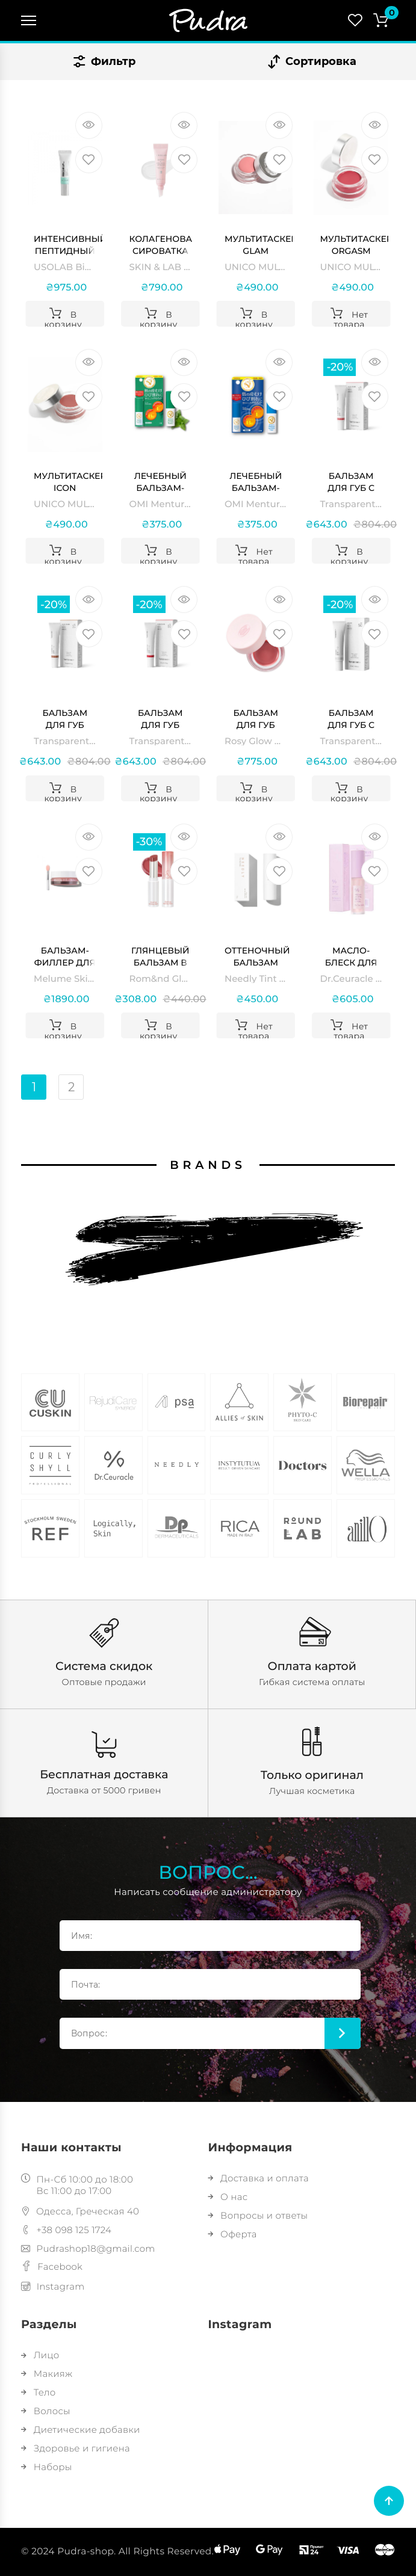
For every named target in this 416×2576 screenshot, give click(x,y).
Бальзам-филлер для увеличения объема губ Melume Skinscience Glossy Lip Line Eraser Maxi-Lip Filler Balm (65, 957)
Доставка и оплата (258, 2178)
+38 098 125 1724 (66, 2230)
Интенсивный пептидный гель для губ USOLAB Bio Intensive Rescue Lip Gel (68, 245)
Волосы (45, 2411)
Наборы (46, 2467)
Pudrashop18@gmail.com (88, 2248)
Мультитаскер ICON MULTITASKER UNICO (68, 482)
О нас (228, 2196)
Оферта (232, 2234)
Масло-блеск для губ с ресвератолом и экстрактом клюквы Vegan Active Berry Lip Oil (354, 957)
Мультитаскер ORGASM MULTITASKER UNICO (354, 245)
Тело (38, 2392)
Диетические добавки (80, 2429)
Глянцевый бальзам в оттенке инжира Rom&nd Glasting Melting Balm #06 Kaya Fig (160, 957)
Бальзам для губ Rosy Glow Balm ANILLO (255, 719)
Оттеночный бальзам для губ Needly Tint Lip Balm (257, 957)
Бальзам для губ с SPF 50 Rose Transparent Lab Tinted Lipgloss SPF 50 (352, 482)
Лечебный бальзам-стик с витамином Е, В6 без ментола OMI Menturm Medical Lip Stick (256, 482)
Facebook (51, 2266)
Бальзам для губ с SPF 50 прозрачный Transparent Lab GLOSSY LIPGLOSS (352, 719)
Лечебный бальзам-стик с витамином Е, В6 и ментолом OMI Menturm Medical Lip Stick (160, 482)
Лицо (40, 2355)
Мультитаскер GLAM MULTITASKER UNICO (259, 245)
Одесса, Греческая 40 (80, 2211)
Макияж (46, 2373)
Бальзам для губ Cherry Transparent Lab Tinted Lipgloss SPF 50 (161, 719)
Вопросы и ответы (258, 2215)
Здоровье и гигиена (75, 2448)
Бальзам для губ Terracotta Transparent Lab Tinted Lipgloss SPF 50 (66, 719)
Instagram (53, 2286)
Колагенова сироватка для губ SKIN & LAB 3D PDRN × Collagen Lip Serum (161, 245)
